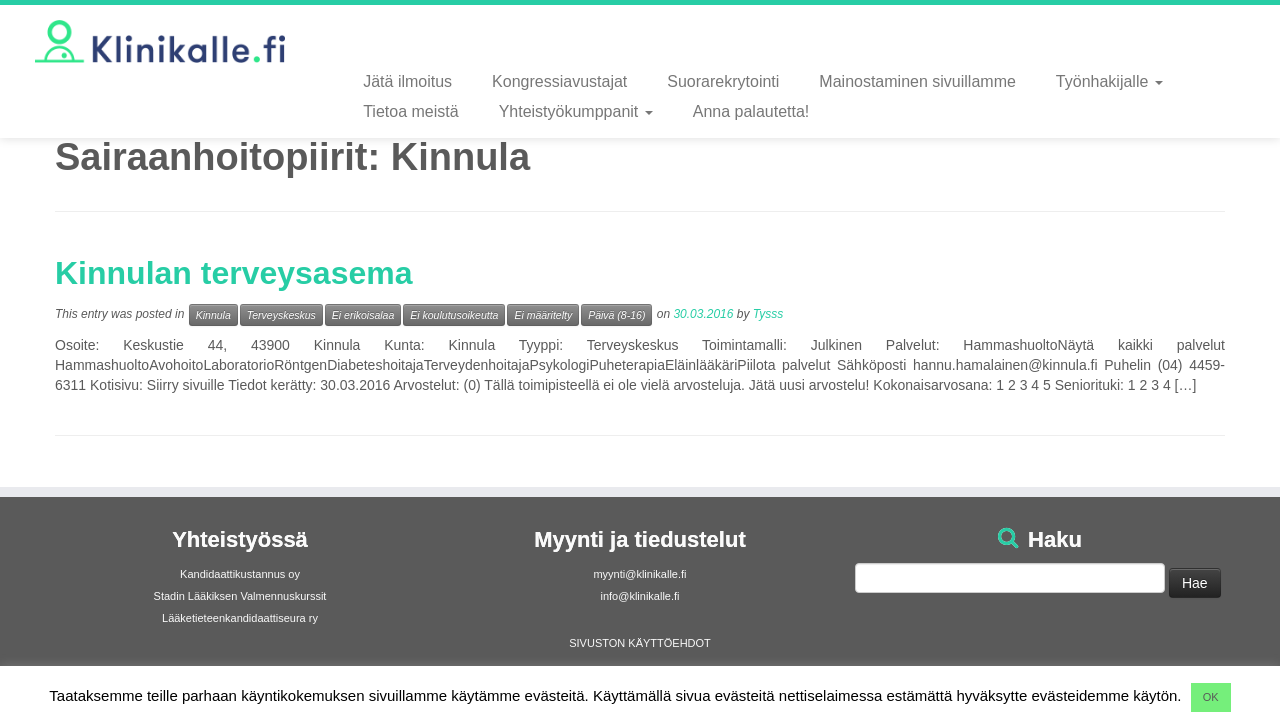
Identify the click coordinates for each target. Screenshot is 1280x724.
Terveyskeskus (281, 315)
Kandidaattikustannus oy (240, 574)
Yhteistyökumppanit (576, 111)
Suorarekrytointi (723, 81)
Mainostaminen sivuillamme (917, 81)
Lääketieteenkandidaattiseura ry (240, 618)
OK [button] (1211, 697)
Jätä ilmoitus (407, 81)
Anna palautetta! (751, 111)
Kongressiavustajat (559, 81)
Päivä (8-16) (616, 315)
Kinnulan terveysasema (234, 273)
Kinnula (213, 315)
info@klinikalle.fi (639, 596)
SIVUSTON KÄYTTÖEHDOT (640, 643)
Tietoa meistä (410, 111)
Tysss (768, 314)
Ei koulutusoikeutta (454, 315)
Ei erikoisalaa (363, 315)
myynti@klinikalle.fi (639, 574)
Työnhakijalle (1109, 81)
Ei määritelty (543, 315)
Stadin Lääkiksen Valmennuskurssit (240, 596)
